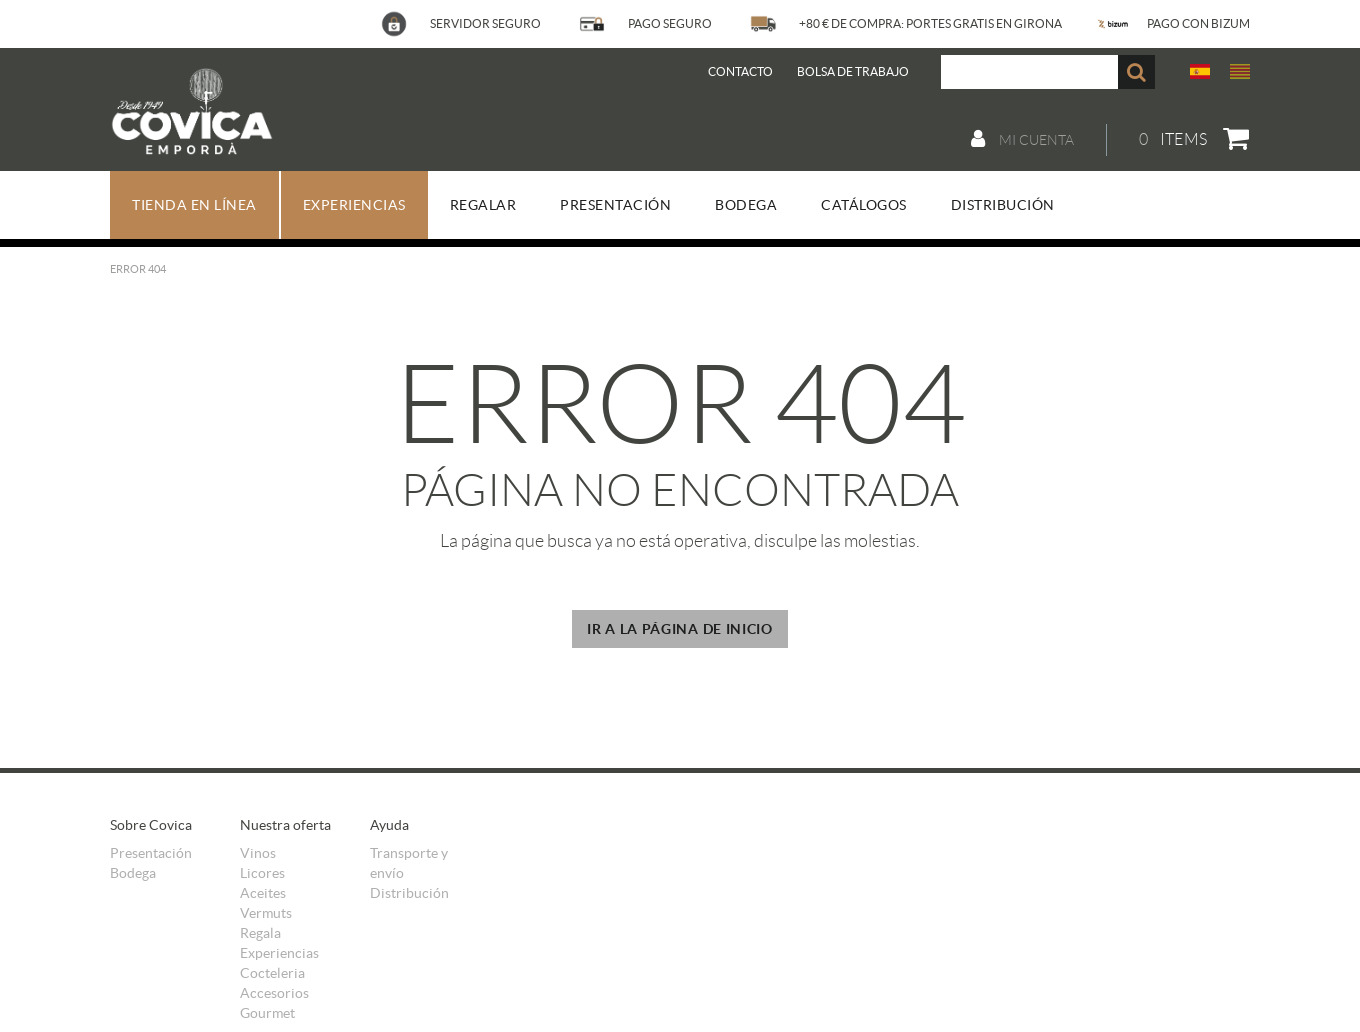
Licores (262, 873)
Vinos (258, 853)
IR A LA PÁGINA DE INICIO (680, 629)
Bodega (133, 873)
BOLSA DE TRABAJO (853, 71)
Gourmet (267, 1013)
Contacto (740, 71)
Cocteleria (272, 973)
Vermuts (266, 913)
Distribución (409, 893)
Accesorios (274, 993)
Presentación (151, 853)
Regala (260, 933)
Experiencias (279, 953)
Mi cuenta (1022, 139)
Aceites (263, 893)
